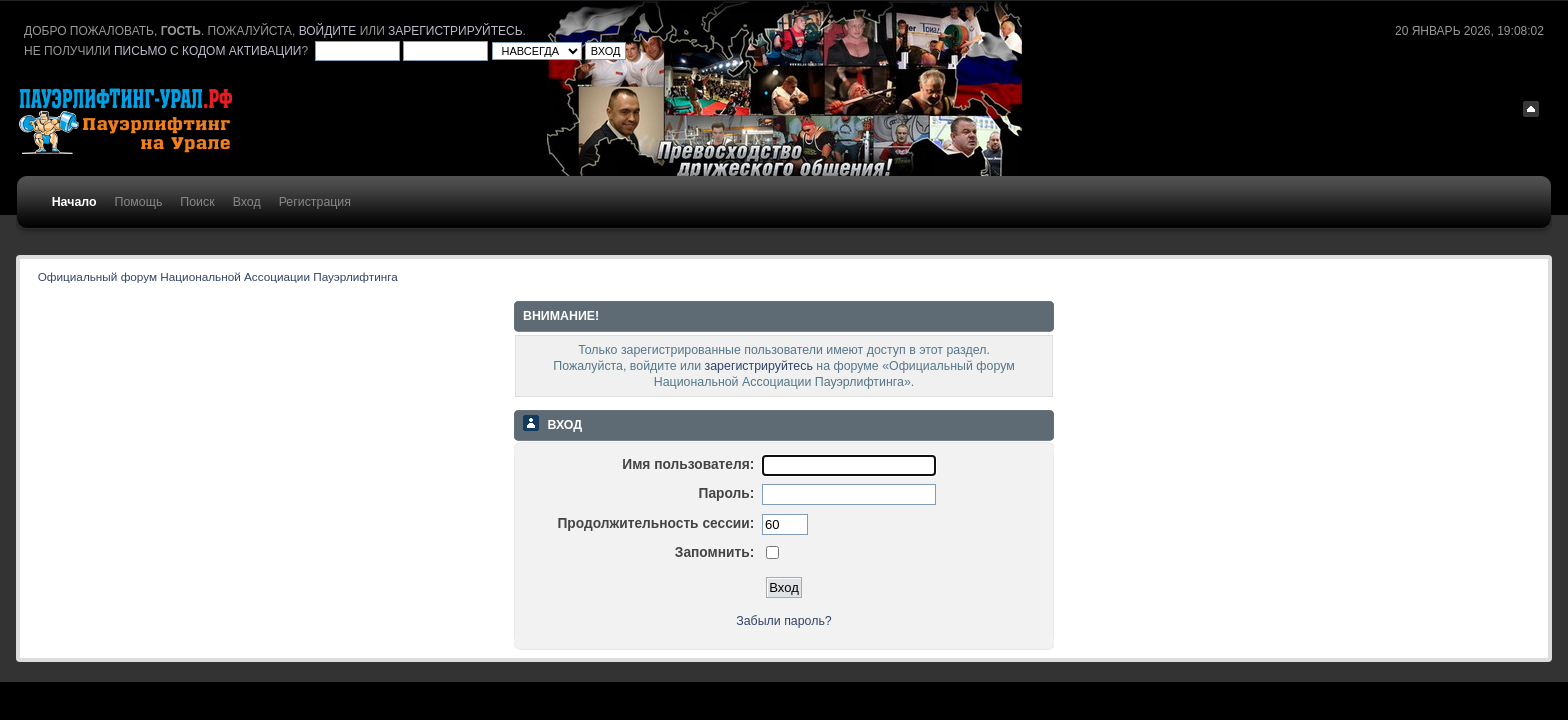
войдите (328, 31)
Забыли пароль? (784, 621)
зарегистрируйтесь (455, 31)
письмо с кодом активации (208, 51)
